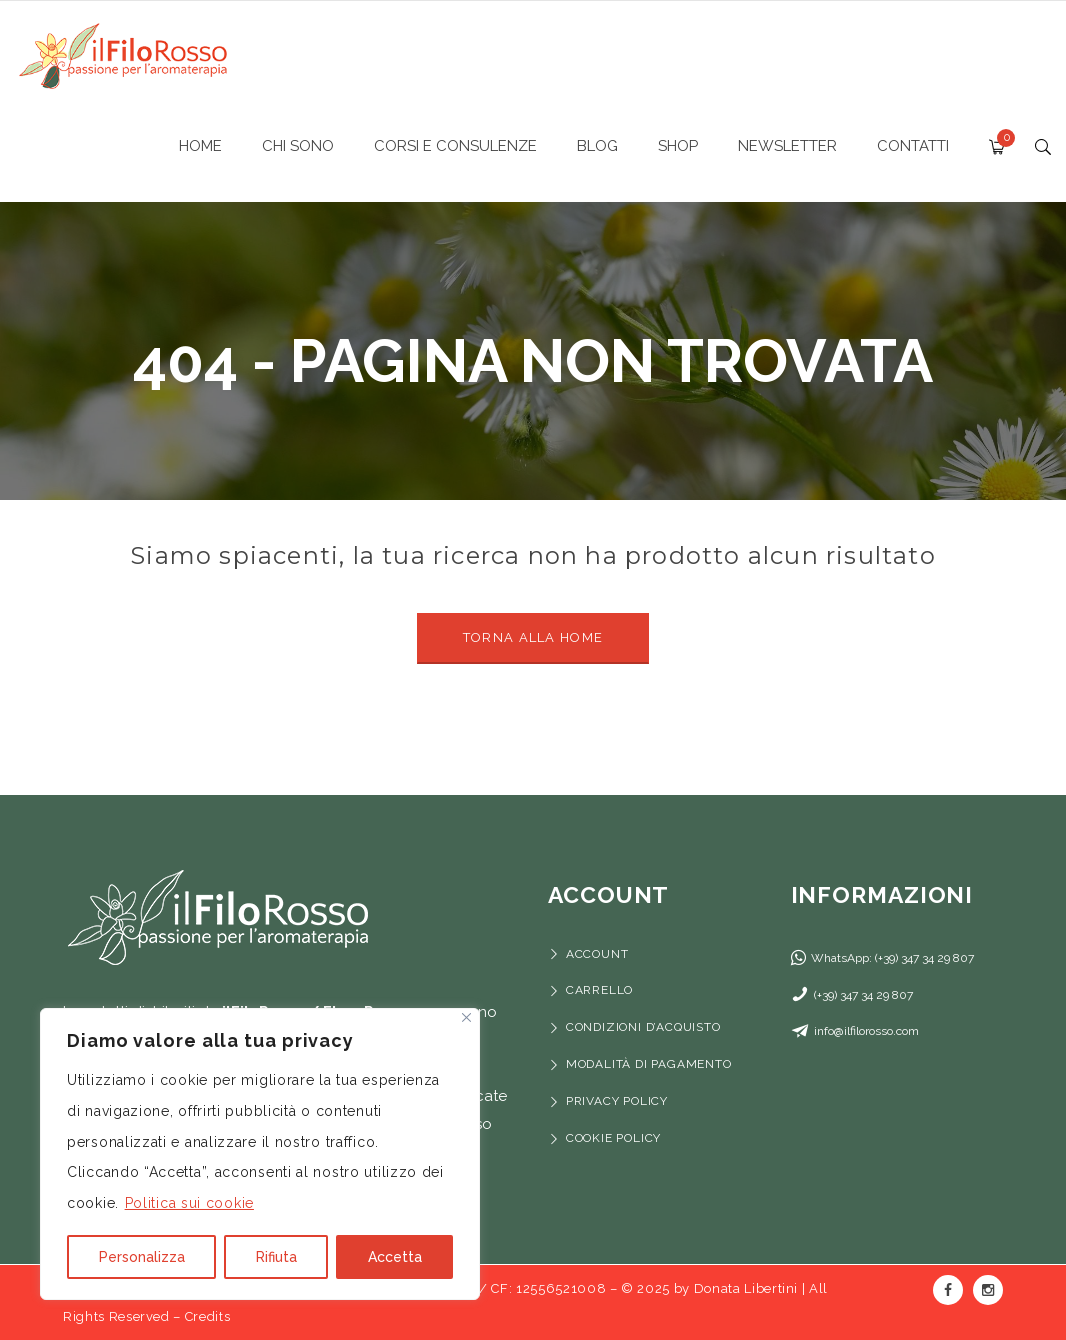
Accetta (395, 1257)
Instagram (988, 1290)
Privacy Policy (617, 1101)
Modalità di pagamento (651, 1064)
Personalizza (142, 1257)
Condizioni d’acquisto (643, 1027)
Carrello (599, 990)
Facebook (948, 1290)
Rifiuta (276, 1257)
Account (597, 954)
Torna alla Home (533, 637)
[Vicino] (466, 1017)
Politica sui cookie (189, 1203)
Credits (208, 1316)
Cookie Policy (613, 1138)
